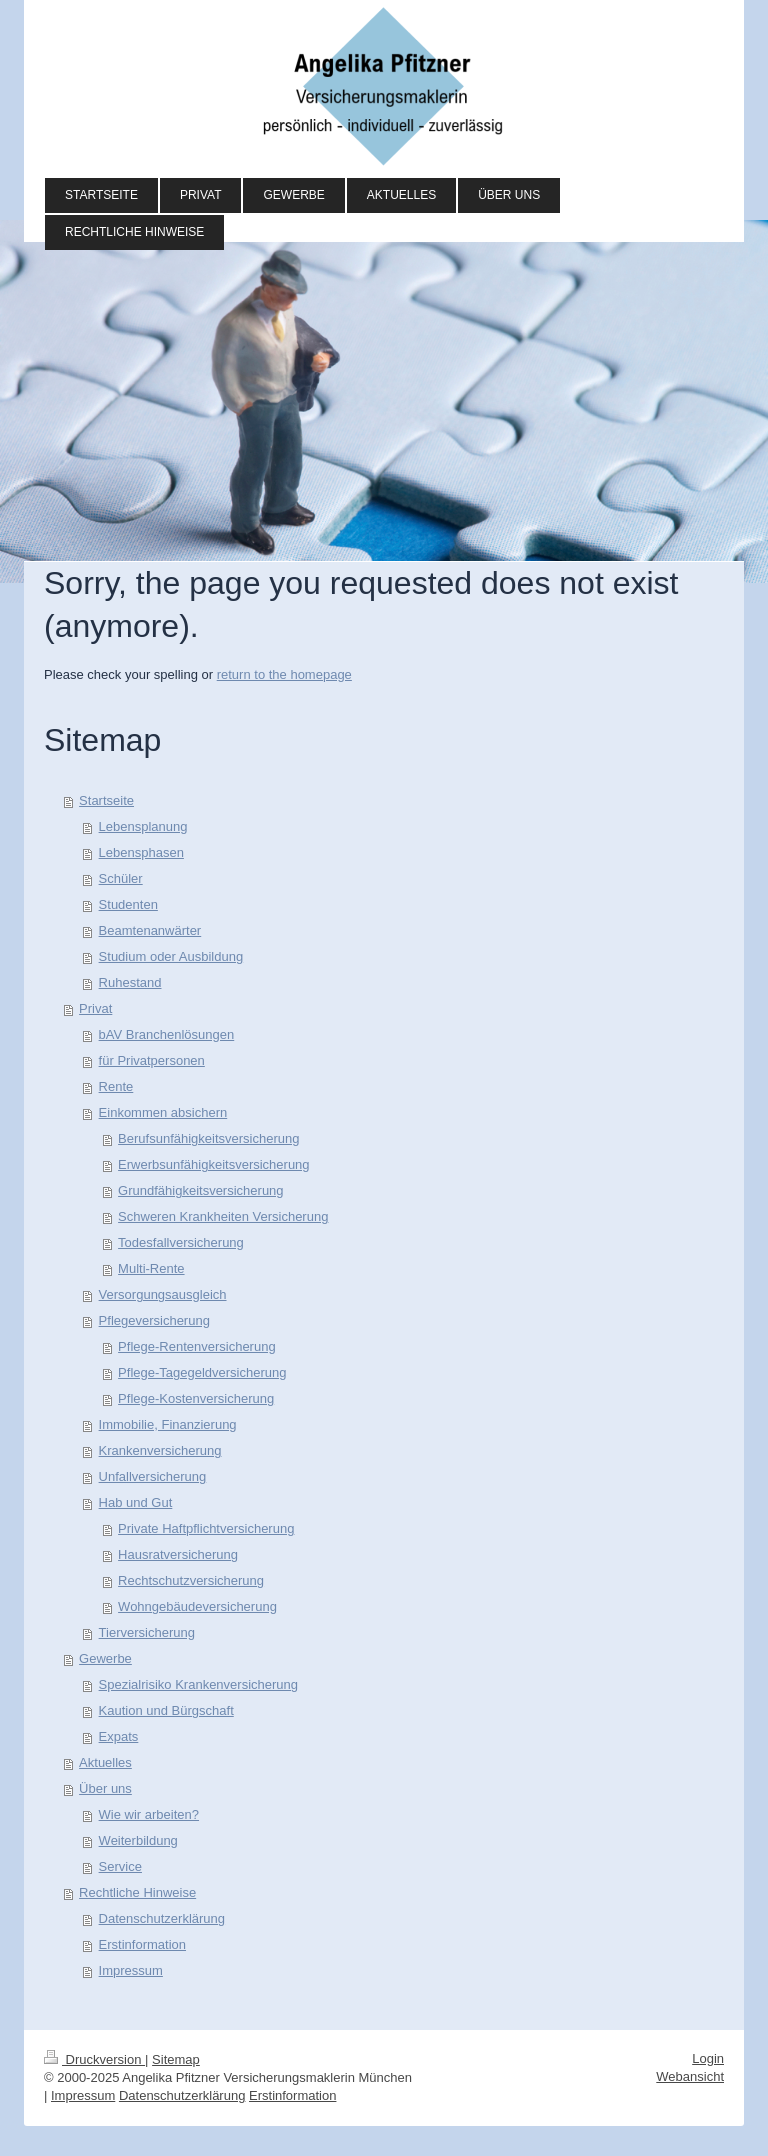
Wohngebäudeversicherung (197, 1606)
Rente (116, 1086)
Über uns (105, 1788)
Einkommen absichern (163, 1112)
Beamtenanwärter (150, 930)
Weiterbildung (138, 1840)
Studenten (128, 904)
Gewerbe (105, 1658)
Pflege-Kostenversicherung (196, 1398)
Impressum (131, 1970)
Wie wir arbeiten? (149, 1814)
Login (708, 2058)
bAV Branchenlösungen (167, 1034)
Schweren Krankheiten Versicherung (223, 1216)
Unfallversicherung (153, 1476)
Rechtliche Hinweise (137, 1892)
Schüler (121, 878)
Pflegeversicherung (154, 1320)
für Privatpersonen (152, 1060)
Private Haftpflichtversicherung (206, 1528)
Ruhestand (130, 982)
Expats (119, 1736)
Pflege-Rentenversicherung (197, 1346)
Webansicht (690, 2076)
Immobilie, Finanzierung (168, 1424)
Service (120, 1866)
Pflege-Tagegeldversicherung (202, 1372)
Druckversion (94, 2059)
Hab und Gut (136, 1502)
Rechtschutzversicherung (191, 1580)
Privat (95, 1008)
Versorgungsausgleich (163, 1294)
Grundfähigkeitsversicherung (200, 1190)
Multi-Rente (151, 1268)
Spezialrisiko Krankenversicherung (198, 1684)
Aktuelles (105, 1762)
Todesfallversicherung (181, 1242)
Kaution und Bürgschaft (166, 1710)
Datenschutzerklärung (162, 1918)
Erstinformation (142, 1944)
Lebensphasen (141, 852)
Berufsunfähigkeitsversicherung (208, 1138)
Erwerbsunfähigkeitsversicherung (213, 1164)
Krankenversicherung (160, 1450)
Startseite (106, 800)
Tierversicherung (147, 1632)
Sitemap (176, 2059)
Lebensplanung (143, 826)
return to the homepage (284, 674)
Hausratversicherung (178, 1554)
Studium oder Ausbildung (171, 956)
